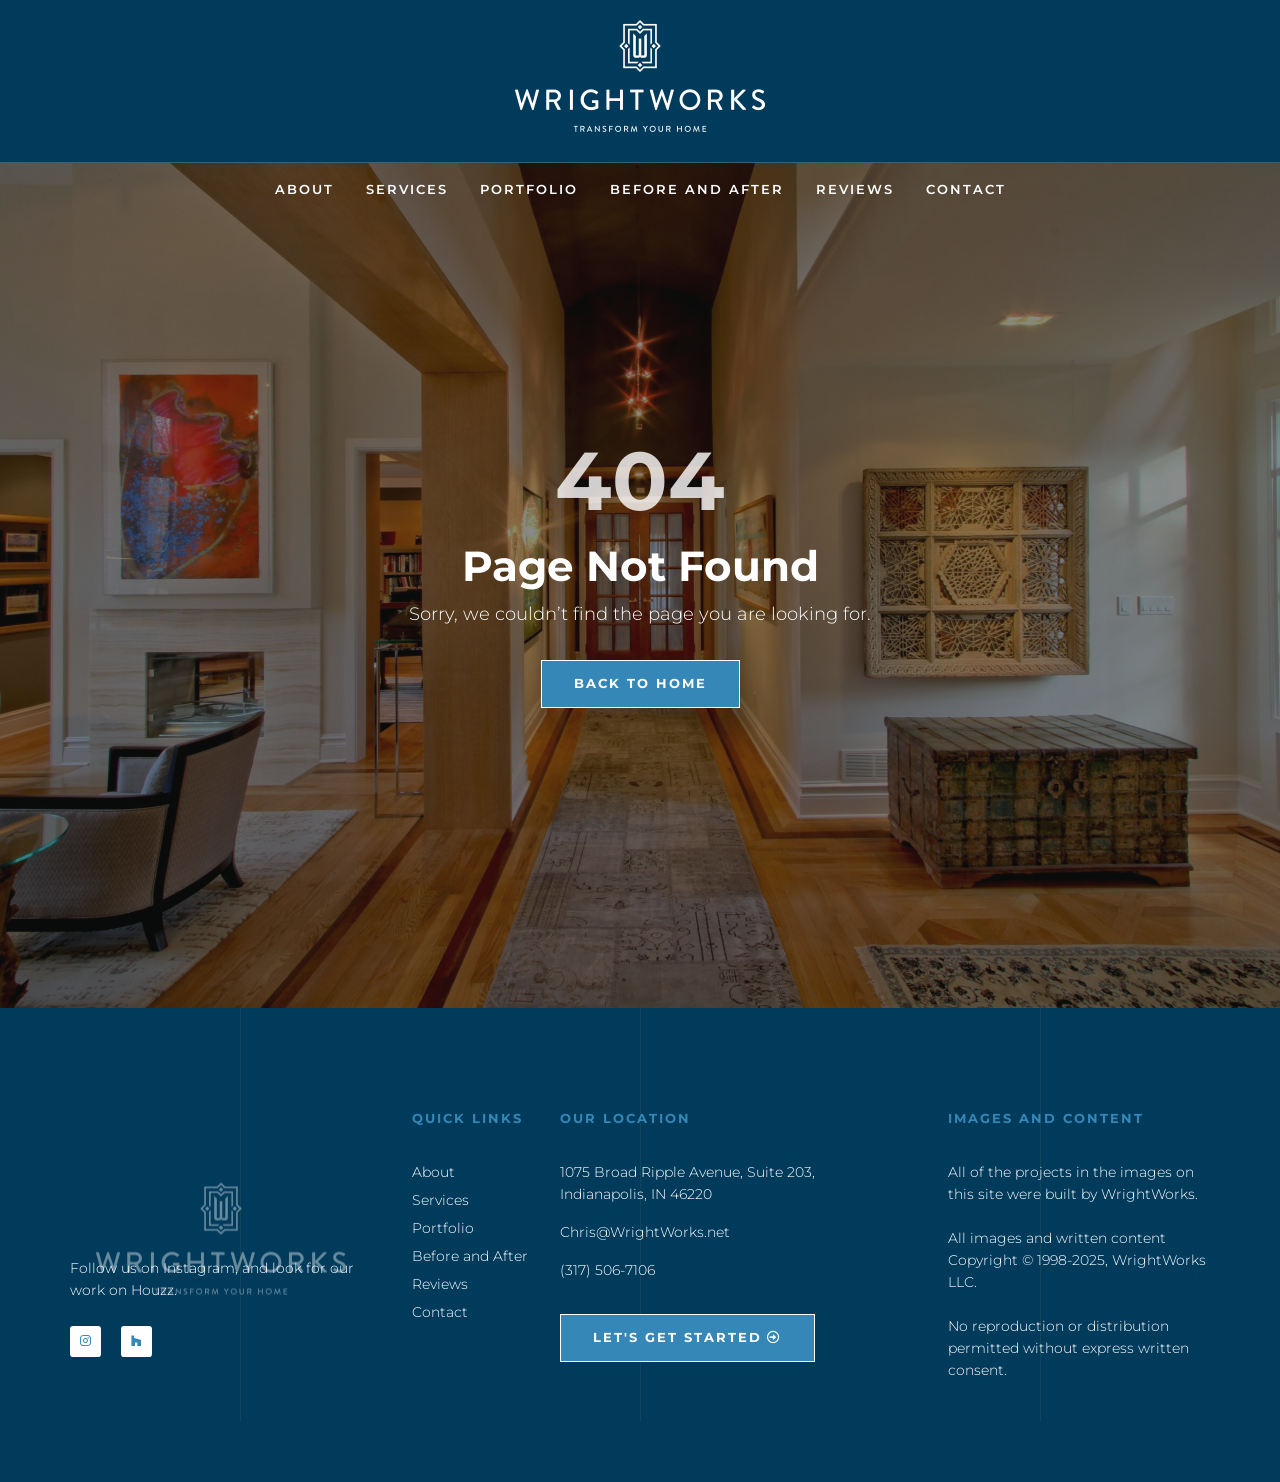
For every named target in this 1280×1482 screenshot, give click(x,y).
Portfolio (529, 189)
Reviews (855, 189)
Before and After (697, 189)
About (304, 189)
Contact (966, 189)
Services (407, 189)
